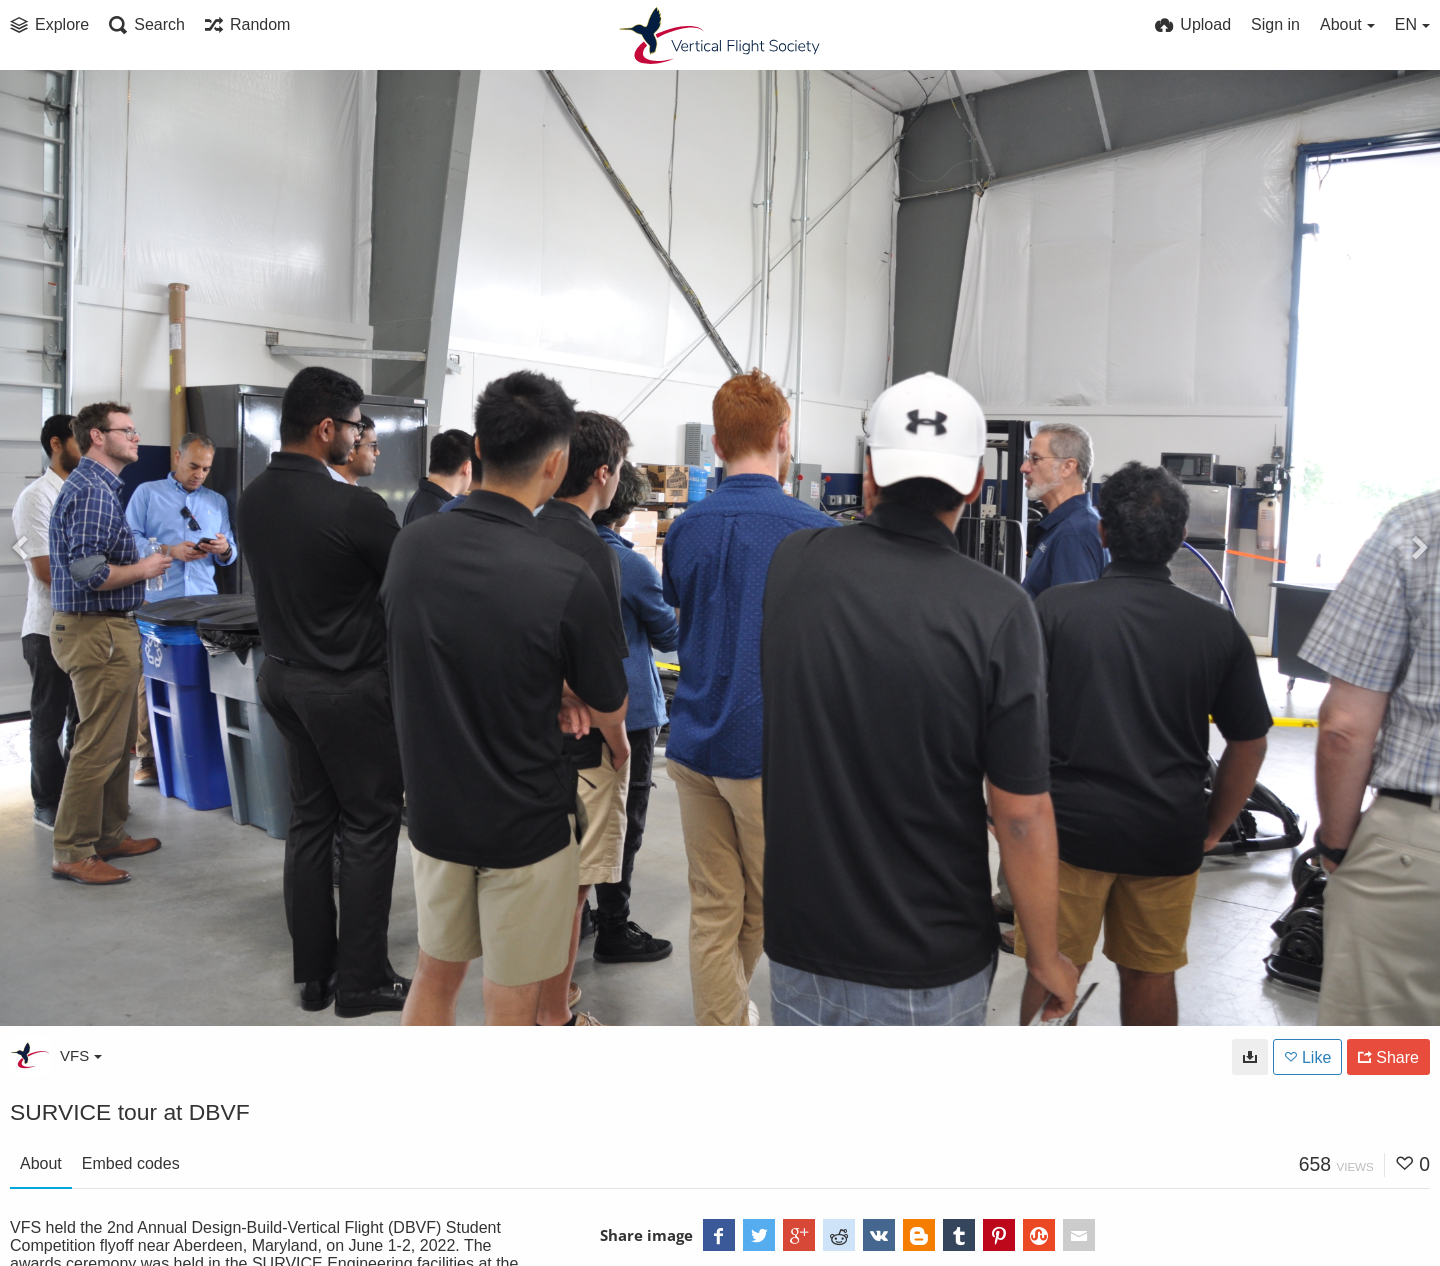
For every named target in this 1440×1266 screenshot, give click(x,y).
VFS (81, 1055)
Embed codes (131, 1163)
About (41, 1163)
